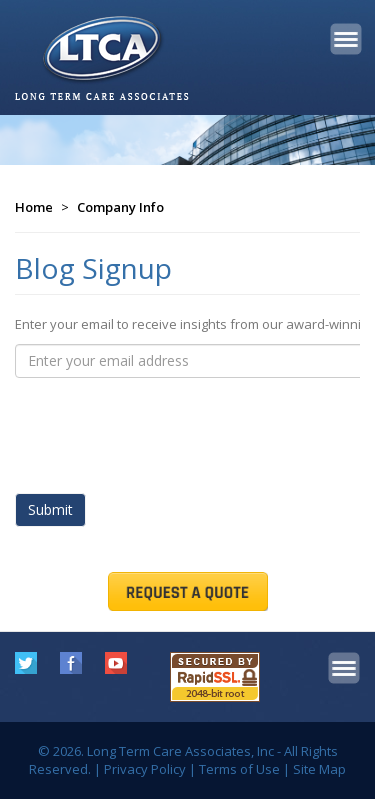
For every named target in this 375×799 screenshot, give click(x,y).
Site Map (319, 769)
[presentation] (167, 427)
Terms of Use (239, 769)
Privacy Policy (145, 769)
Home (34, 207)
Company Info (120, 207)
